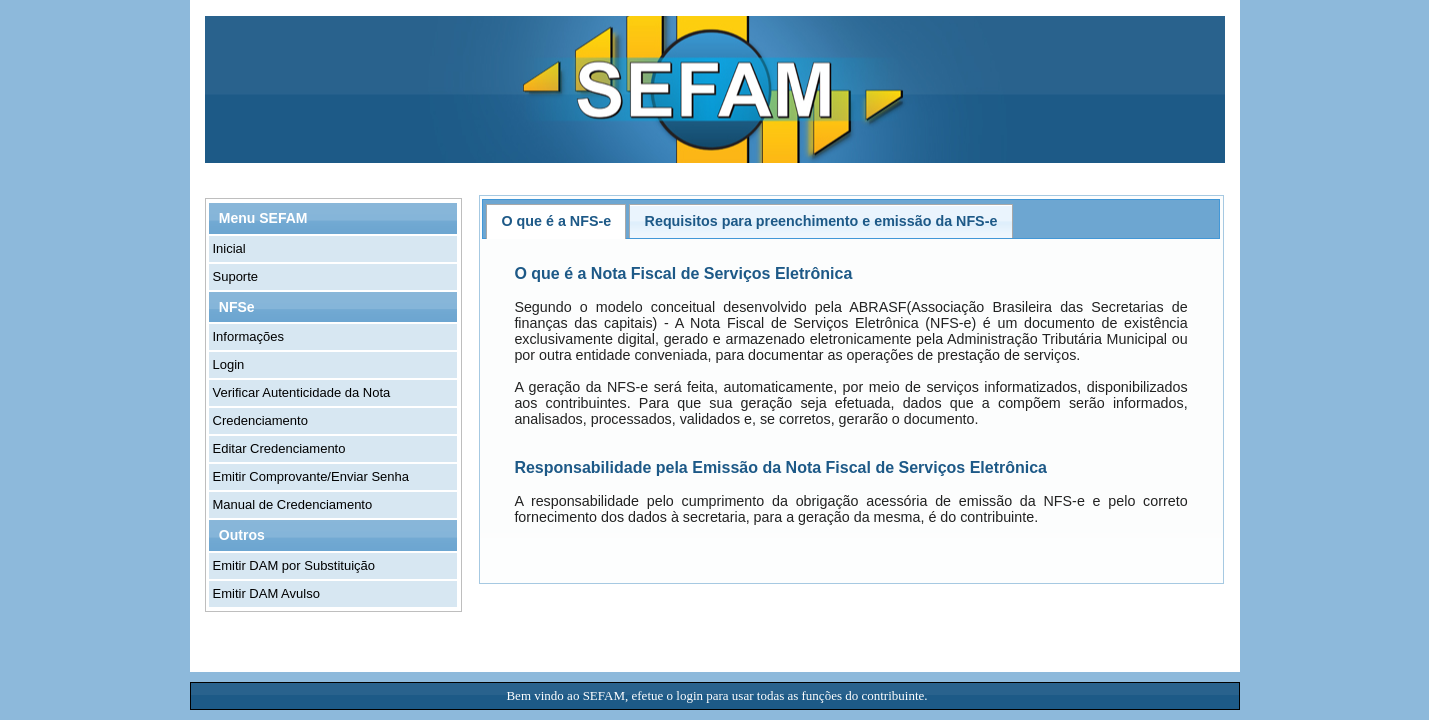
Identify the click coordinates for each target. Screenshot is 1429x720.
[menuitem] (334, 249)
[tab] (556, 221)
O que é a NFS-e (557, 221)
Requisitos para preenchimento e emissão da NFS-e (821, 221)
